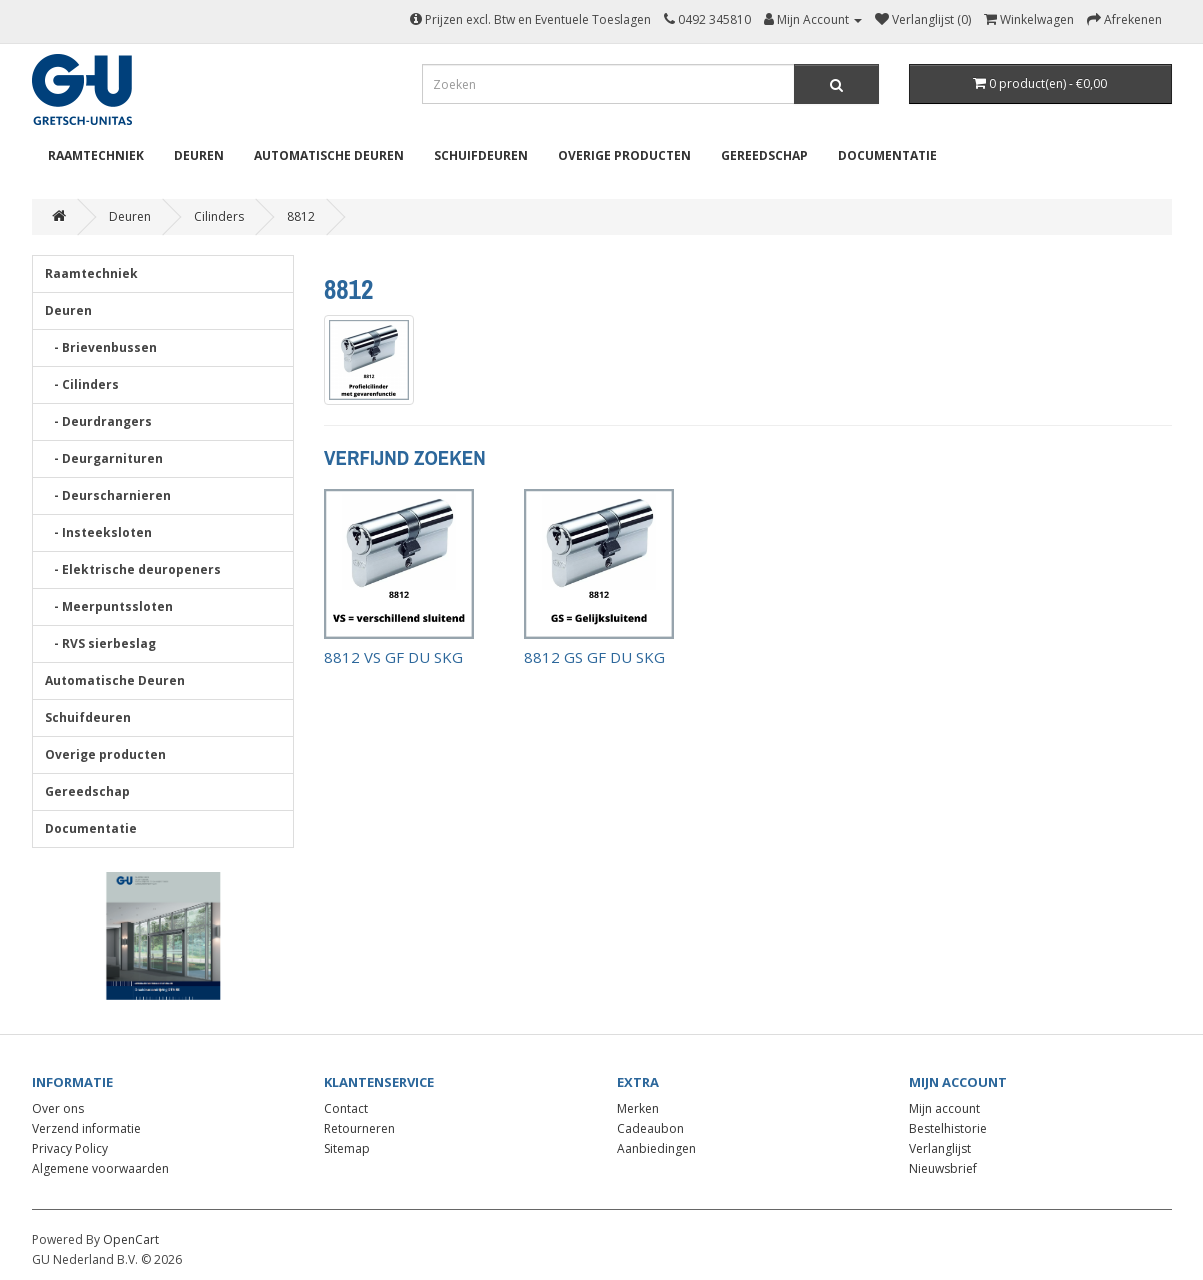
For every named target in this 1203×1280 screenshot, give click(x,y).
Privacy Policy (70, 1148)
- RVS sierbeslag (100, 643)
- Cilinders (82, 384)
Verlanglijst (940, 1148)
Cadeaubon (650, 1128)
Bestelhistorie (948, 1128)
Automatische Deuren (329, 155)
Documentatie (887, 155)
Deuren (199, 155)
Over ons (58, 1108)
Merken (638, 1108)
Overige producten (624, 155)
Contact (346, 1108)
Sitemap (347, 1148)
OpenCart (131, 1239)
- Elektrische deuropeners (133, 569)
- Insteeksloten (98, 532)
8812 (301, 216)
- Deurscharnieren (108, 495)
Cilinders (219, 216)
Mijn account (944, 1108)
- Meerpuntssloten (109, 606)
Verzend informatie (86, 1128)
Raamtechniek (96, 155)
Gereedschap (764, 155)
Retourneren (359, 1128)
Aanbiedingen (656, 1148)
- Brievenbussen (101, 347)
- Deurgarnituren (104, 458)
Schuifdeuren (481, 155)
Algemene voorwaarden (100, 1168)
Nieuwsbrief (943, 1168)
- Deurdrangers (98, 421)
